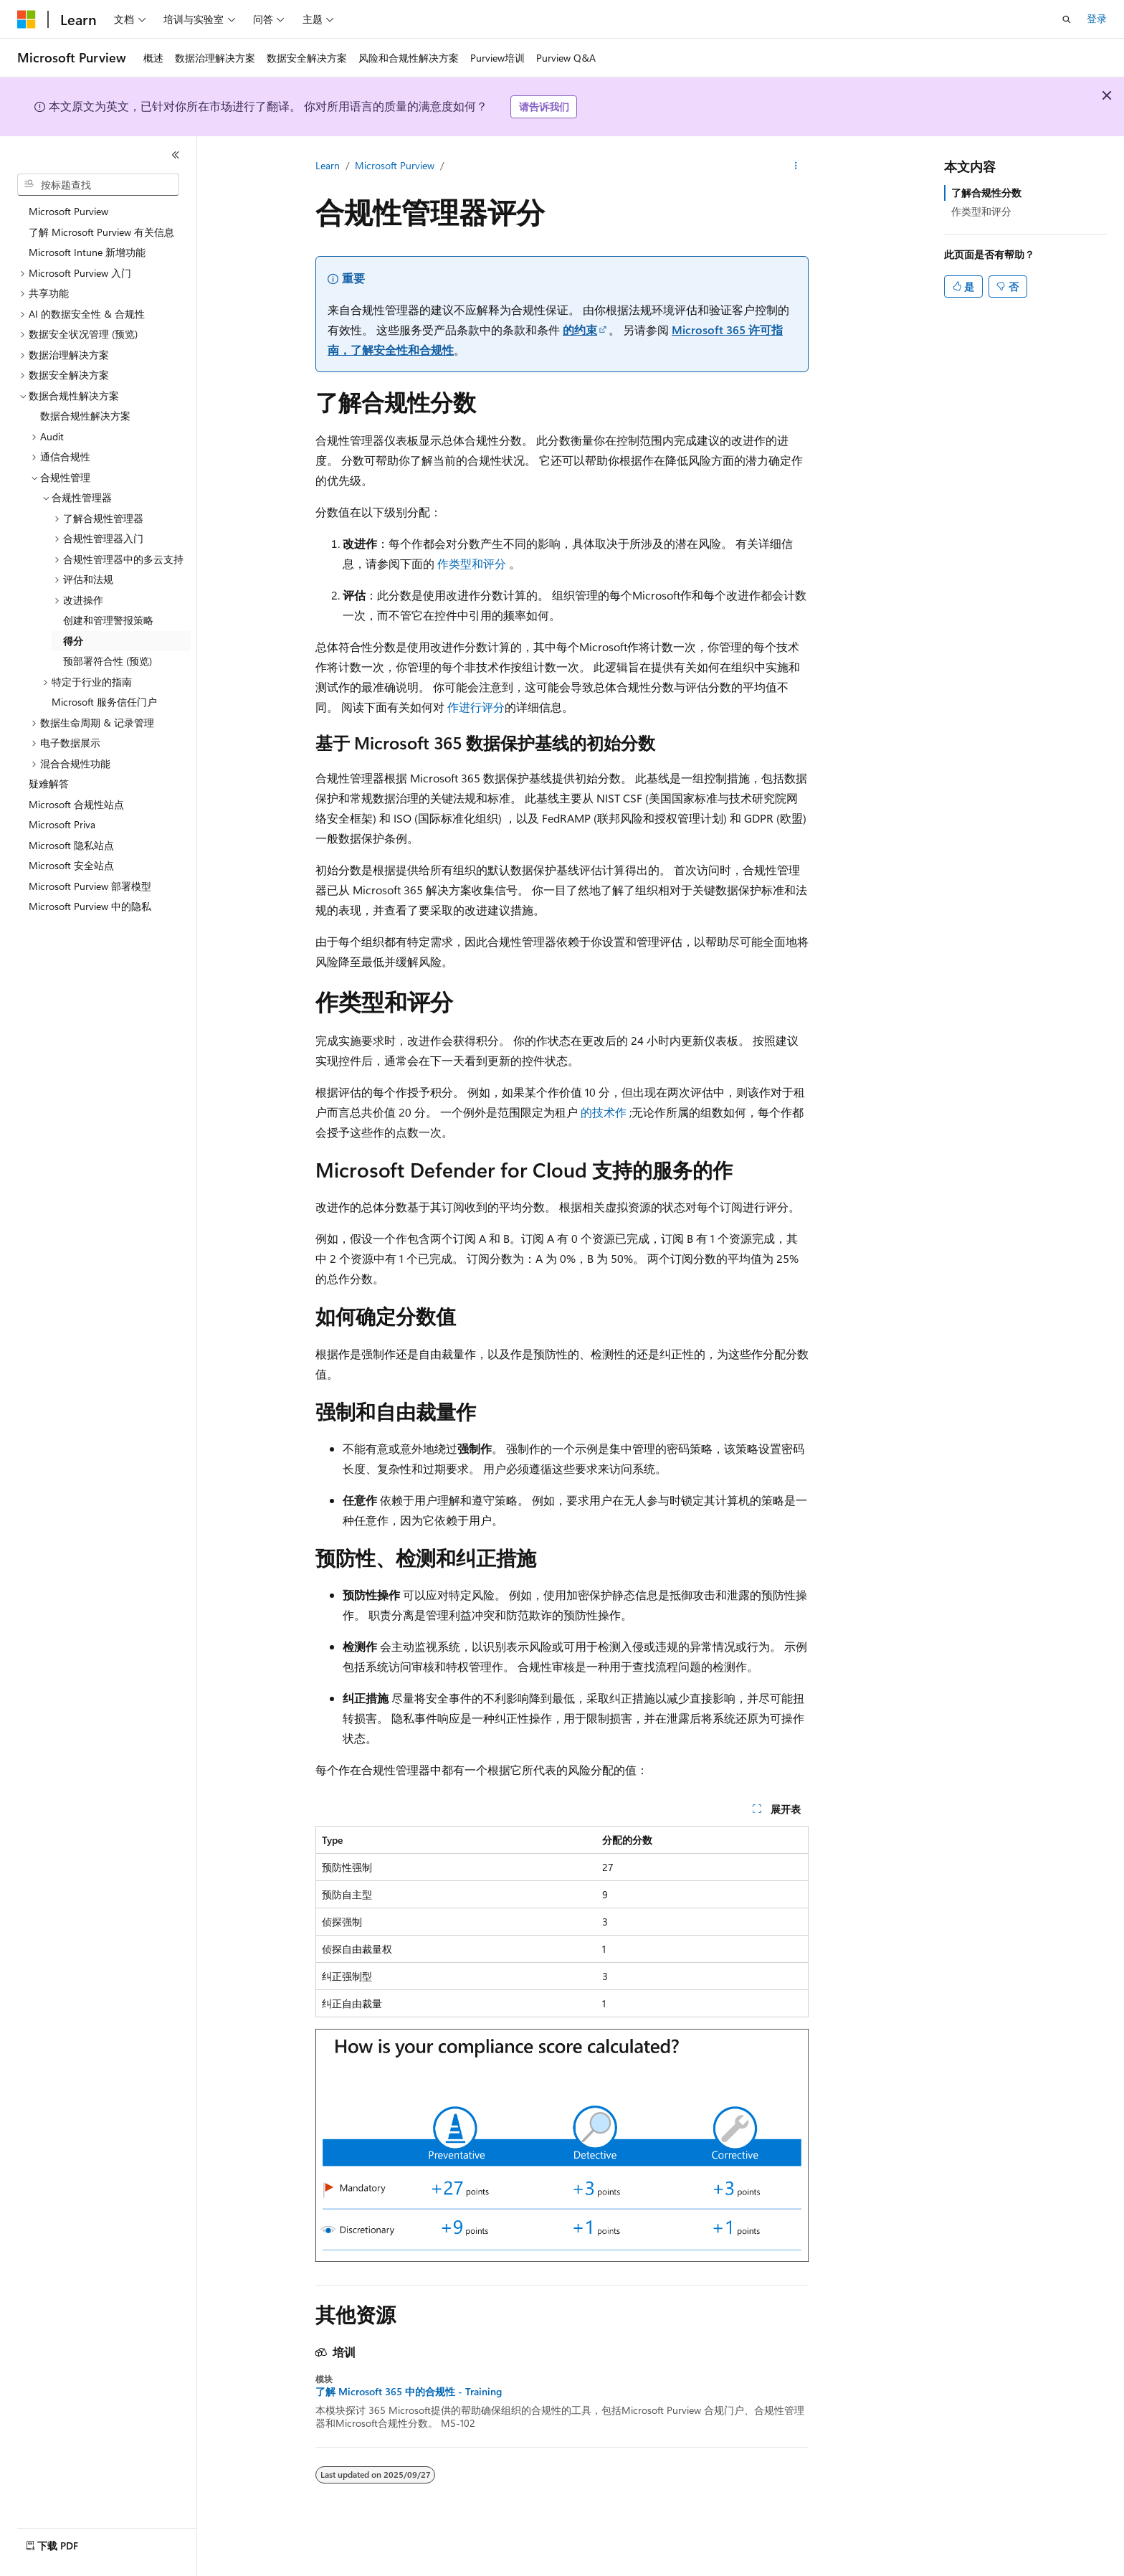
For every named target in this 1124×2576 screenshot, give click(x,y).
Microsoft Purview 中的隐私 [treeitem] (90, 906)
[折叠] (176, 155)
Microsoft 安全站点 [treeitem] (71, 865)
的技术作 (604, 1111)
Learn (327, 165)
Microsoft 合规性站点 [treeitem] (76, 804)
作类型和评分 (471, 563)
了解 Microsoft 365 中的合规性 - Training (408, 2391)
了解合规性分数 (986, 192)
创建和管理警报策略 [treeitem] (108, 620)
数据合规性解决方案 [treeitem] (85, 415)
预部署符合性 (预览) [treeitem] (107, 661)
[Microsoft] (26, 19)
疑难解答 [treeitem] (49, 783)
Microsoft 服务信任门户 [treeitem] (104, 702)
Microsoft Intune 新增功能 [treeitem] (87, 252)
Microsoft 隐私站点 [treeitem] (71, 845)
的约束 (580, 329)
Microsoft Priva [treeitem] (62, 824)
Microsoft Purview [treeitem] (68, 211)
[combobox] (98, 185)
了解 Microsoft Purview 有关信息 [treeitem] (101, 232)
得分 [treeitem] (73, 641)
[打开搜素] (1066, 19)
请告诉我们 (544, 106)
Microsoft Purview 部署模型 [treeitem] (90, 886)
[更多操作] (796, 165)
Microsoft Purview (394, 165)
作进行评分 (476, 706)
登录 (1097, 18)
